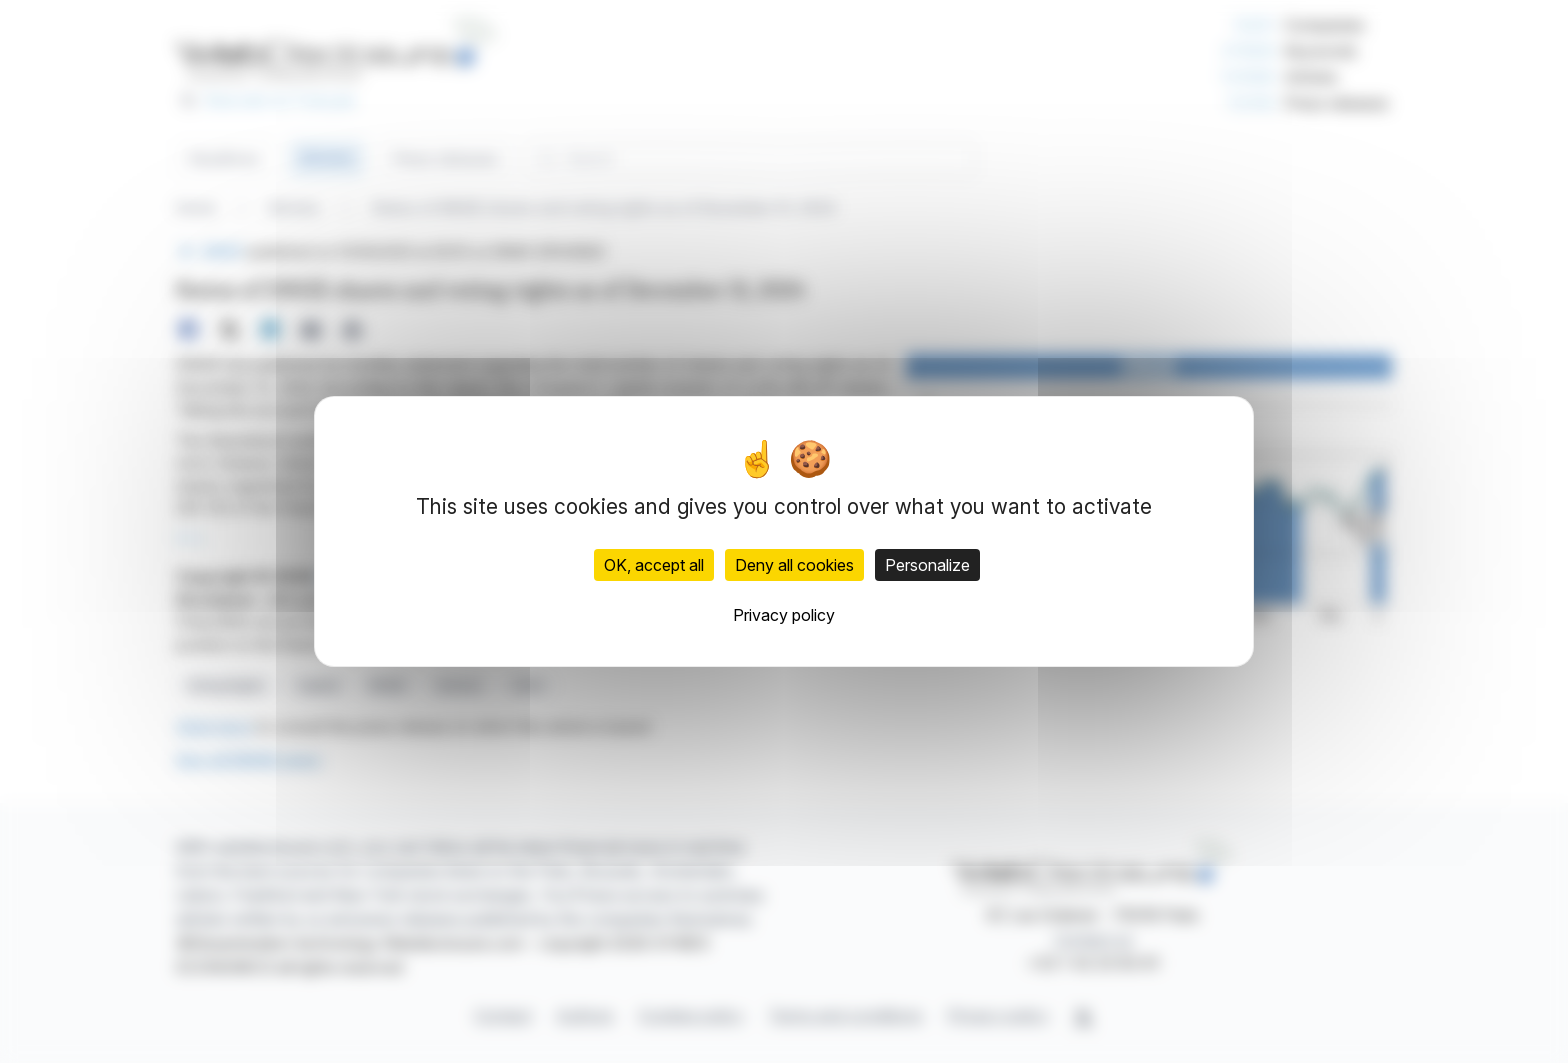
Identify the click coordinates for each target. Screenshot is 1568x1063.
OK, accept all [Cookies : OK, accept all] (654, 565)
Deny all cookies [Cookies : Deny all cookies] (794, 565)
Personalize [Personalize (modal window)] (927, 565)
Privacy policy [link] (784, 615)
